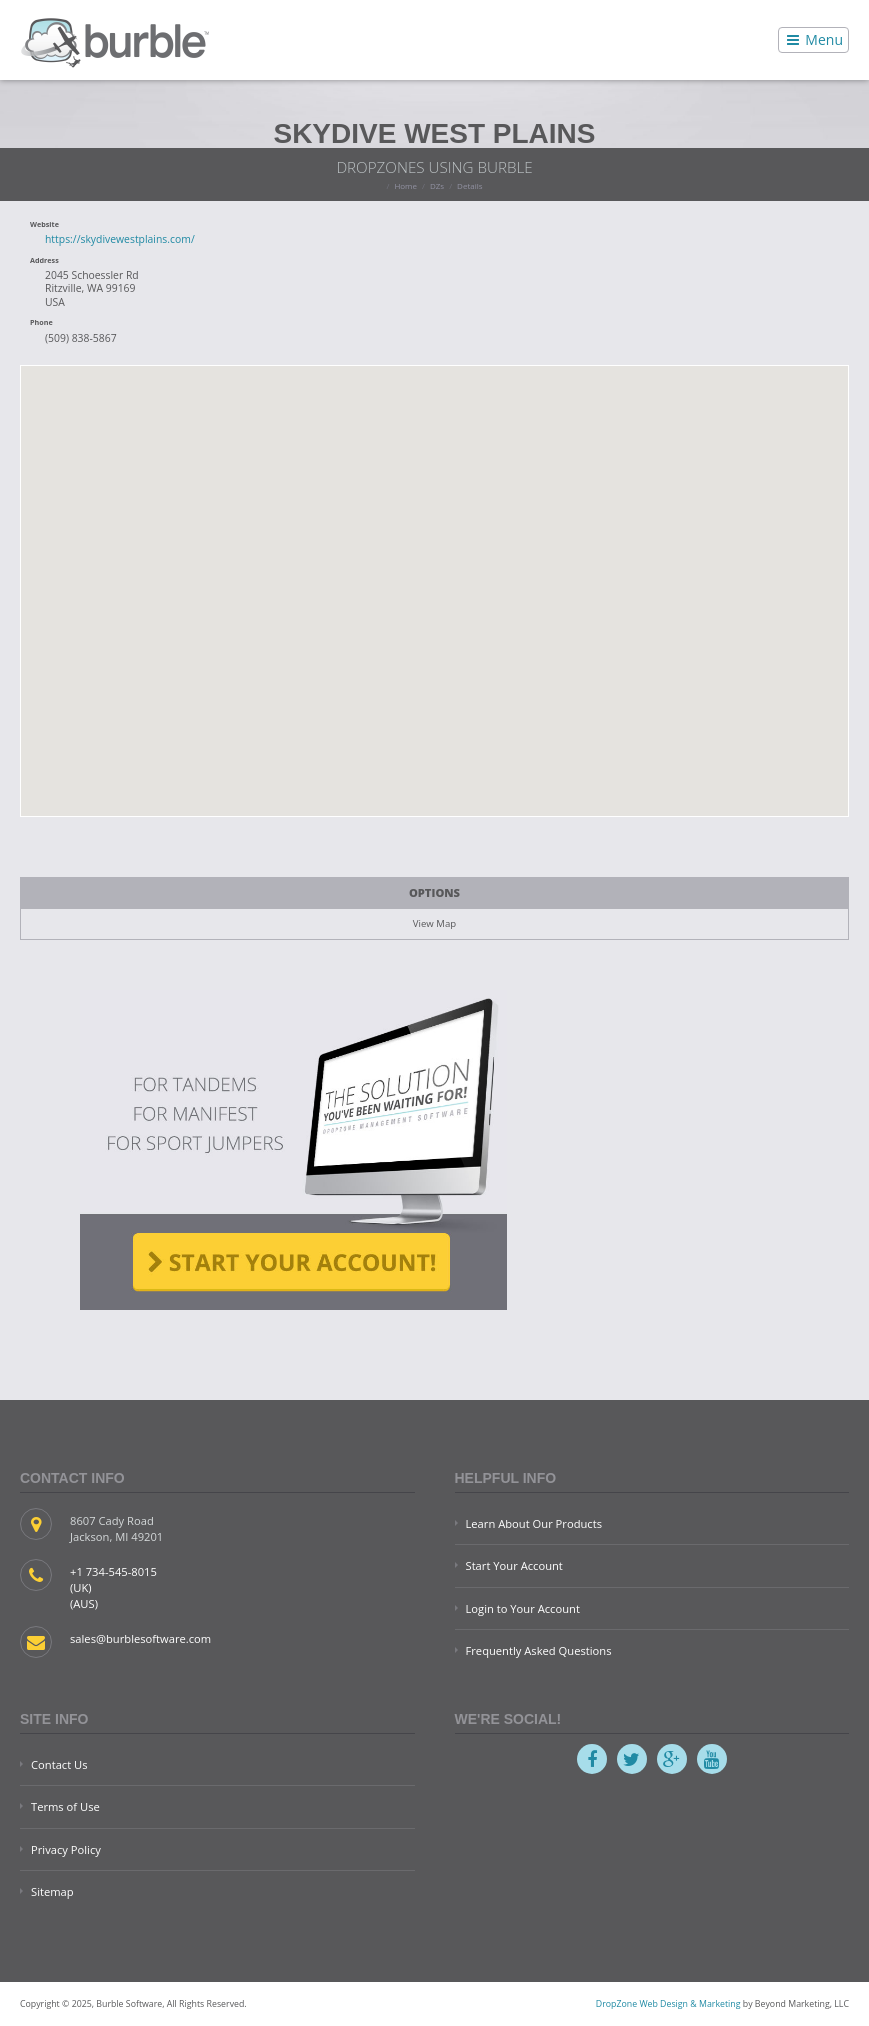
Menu (813, 39)
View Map (434, 923)
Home (405, 185)
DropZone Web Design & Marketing (668, 2004)
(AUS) (84, 1603)
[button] (435, 578)
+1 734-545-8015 (113, 1571)
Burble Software (115, 40)
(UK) (81, 1587)
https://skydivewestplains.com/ (120, 239)
